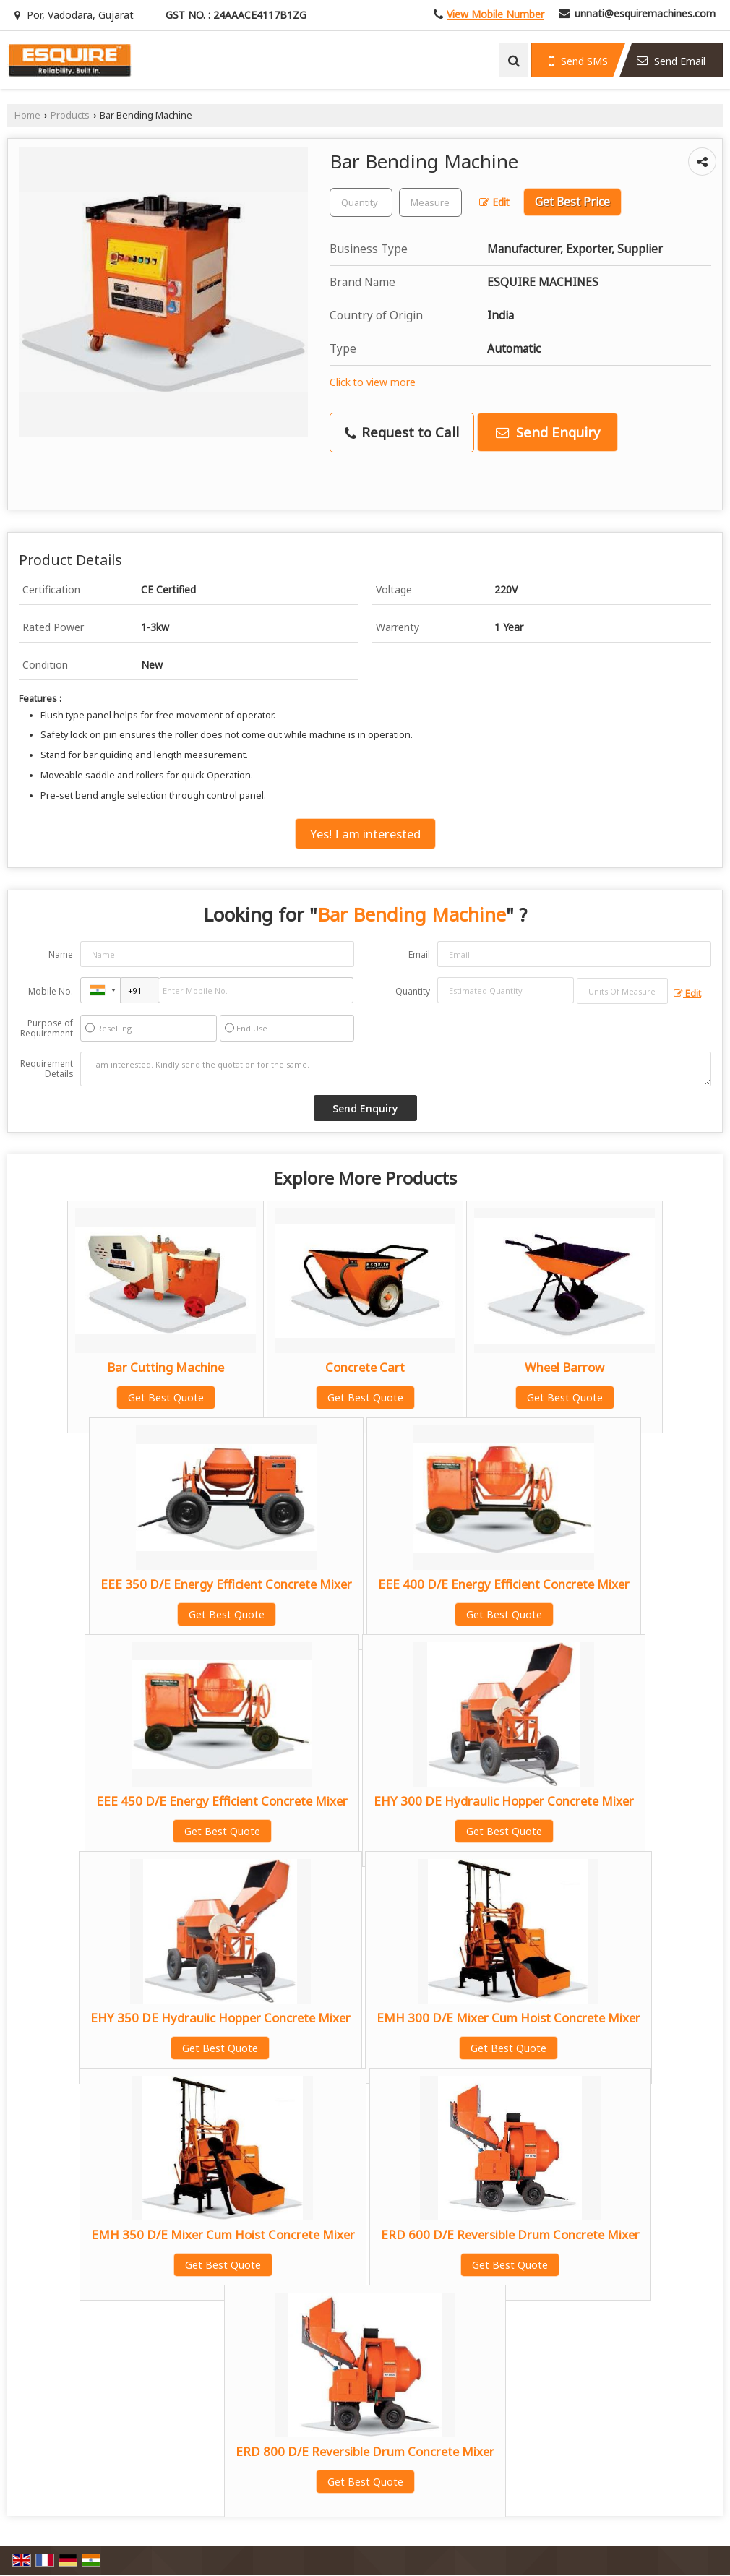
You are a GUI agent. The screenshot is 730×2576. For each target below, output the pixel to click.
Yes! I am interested (365, 833)
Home (27, 115)
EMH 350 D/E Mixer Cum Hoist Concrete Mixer (223, 2234)
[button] (495, 14)
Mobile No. (50, 991)
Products (70, 115)
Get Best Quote (166, 1397)
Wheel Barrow (564, 1367)
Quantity (412, 991)
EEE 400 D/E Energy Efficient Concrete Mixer (504, 1584)
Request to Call (402, 432)
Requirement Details (46, 1069)
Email (419, 954)
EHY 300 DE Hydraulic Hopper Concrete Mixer (504, 1801)
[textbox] (430, 202)
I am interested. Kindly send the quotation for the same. (395, 1069)
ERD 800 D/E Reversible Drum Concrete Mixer (365, 2451)
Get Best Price (572, 202)
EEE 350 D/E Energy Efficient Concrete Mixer (226, 1584)
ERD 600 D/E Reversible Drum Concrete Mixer (510, 2234)
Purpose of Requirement (46, 1028)
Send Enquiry (548, 432)
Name (60, 954)
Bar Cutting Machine (165, 1367)
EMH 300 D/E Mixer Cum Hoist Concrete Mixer (508, 2017)
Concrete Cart (365, 1367)
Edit (494, 202)
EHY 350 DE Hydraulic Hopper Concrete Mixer (220, 2017)
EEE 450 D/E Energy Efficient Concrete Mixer (222, 1801)
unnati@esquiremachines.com (645, 13)
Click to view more (373, 382)
